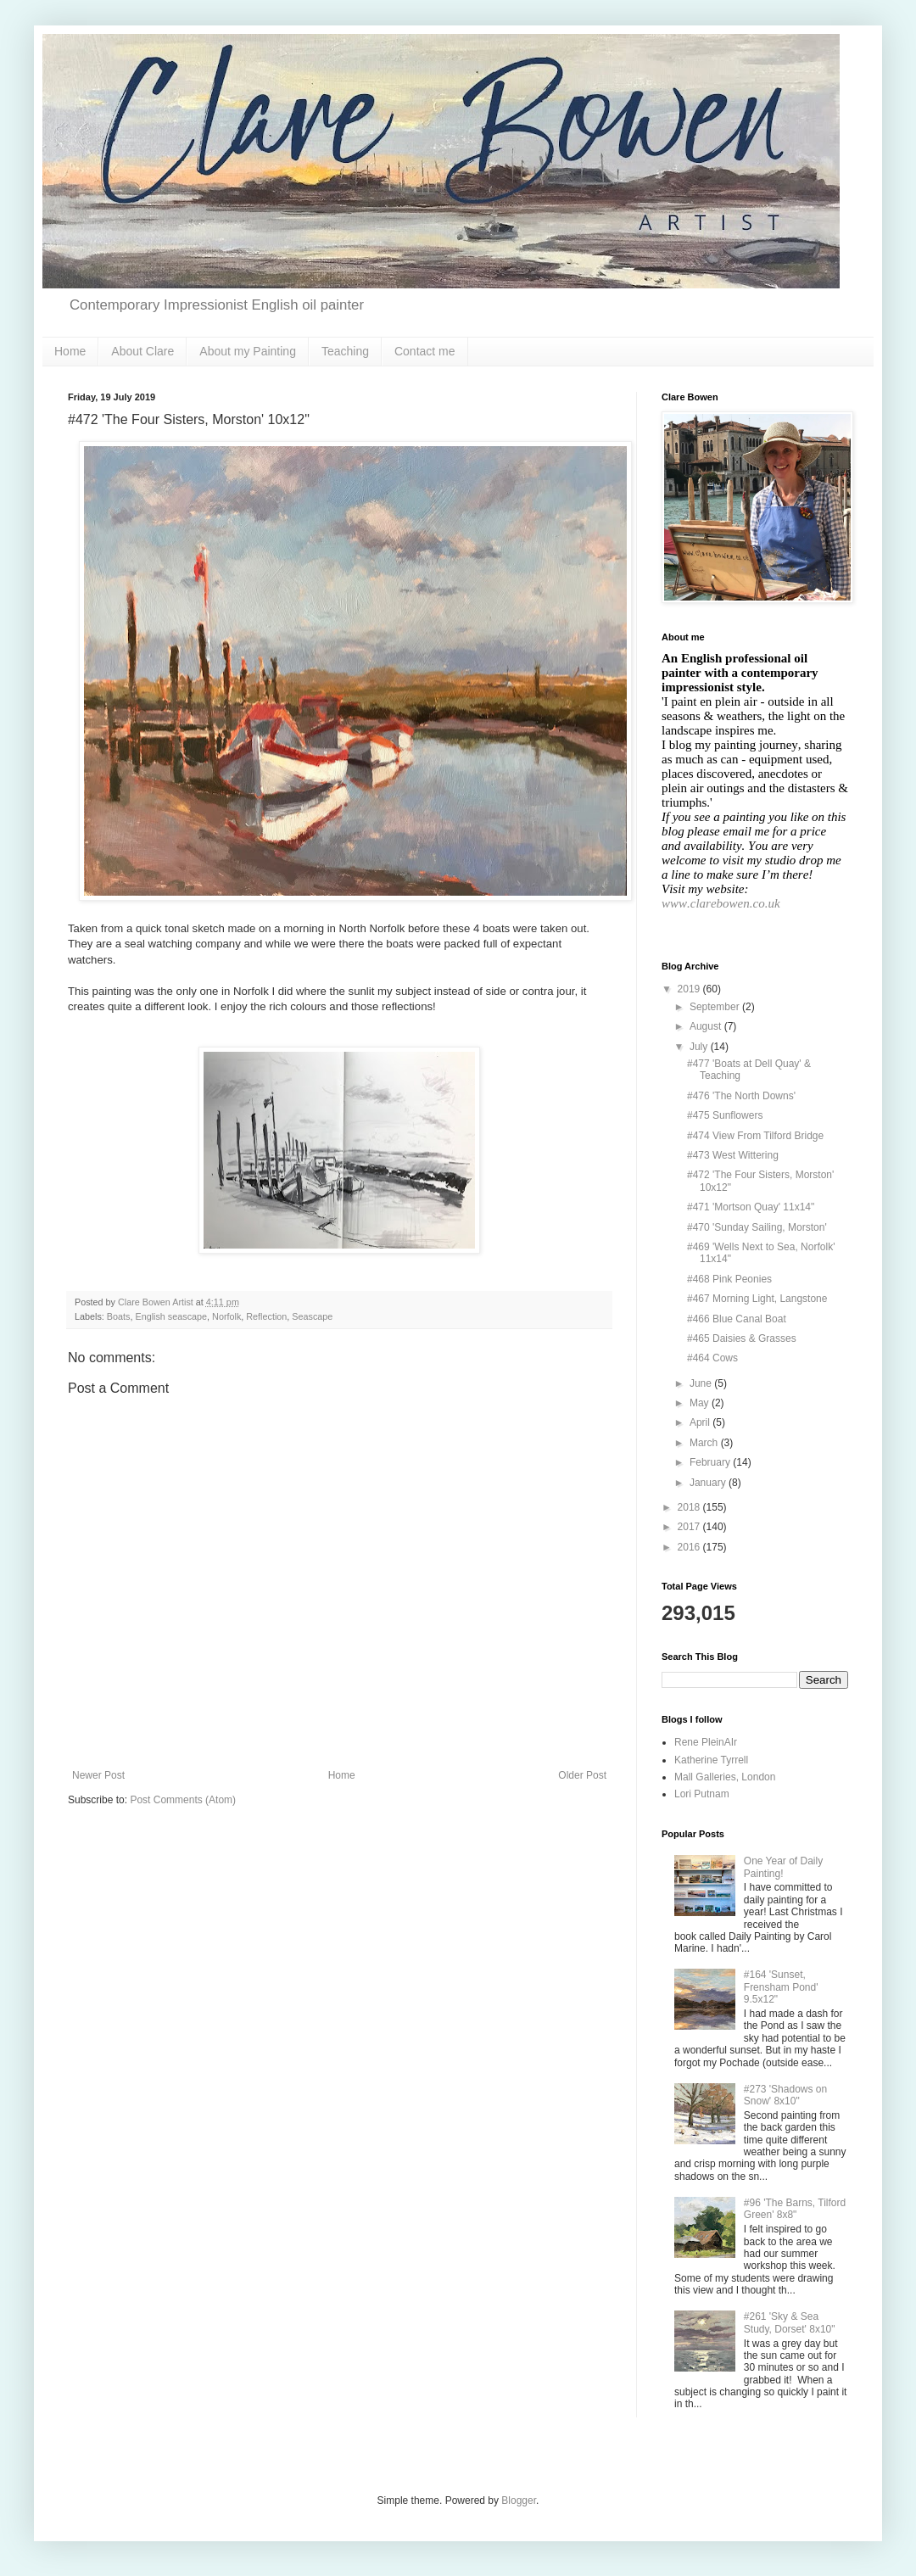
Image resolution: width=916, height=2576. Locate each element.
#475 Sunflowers (724, 1115)
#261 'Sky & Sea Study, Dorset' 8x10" (789, 2322)
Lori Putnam (701, 1794)
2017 (690, 1527)
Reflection (266, 1316)
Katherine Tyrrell (711, 1760)
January (709, 1483)
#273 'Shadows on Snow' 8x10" (785, 2095)
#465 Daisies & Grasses (741, 1338)
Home (70, 351)
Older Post (582, 1775)
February (711, 1462)
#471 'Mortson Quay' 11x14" (750, 1207)
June (702, 1383)
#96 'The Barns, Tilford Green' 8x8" (795, 2209)
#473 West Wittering (733, 1155)
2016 (690, 1547)
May (701, 1403)
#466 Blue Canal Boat (736, 1319)
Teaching (345, 351)
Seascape (312, 1316)
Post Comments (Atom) (183, 1800)
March (705, 1443)
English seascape (171, 1316)
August (707, 1026)
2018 (690, 1507)
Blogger (518, 2500)
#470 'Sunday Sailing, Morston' (757, 1227)
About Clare (142, 351)
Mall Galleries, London (724, 1777)
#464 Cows (712, 1358)
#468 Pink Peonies (729, 1279)
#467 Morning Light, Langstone (757, 1299)
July (700, 1047)
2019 (690, 989)
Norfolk (226, 1316)
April (701, 1422)
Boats (119, 1316)
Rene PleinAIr (705, 1742)
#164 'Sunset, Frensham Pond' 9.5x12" (781, 1987)
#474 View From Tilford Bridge (755, 1136)
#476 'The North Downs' (741, 1096)
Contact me (424, 351)
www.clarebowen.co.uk (721, 903)
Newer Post (98, 1775)
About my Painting (247, 351)
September (716, 1007)
